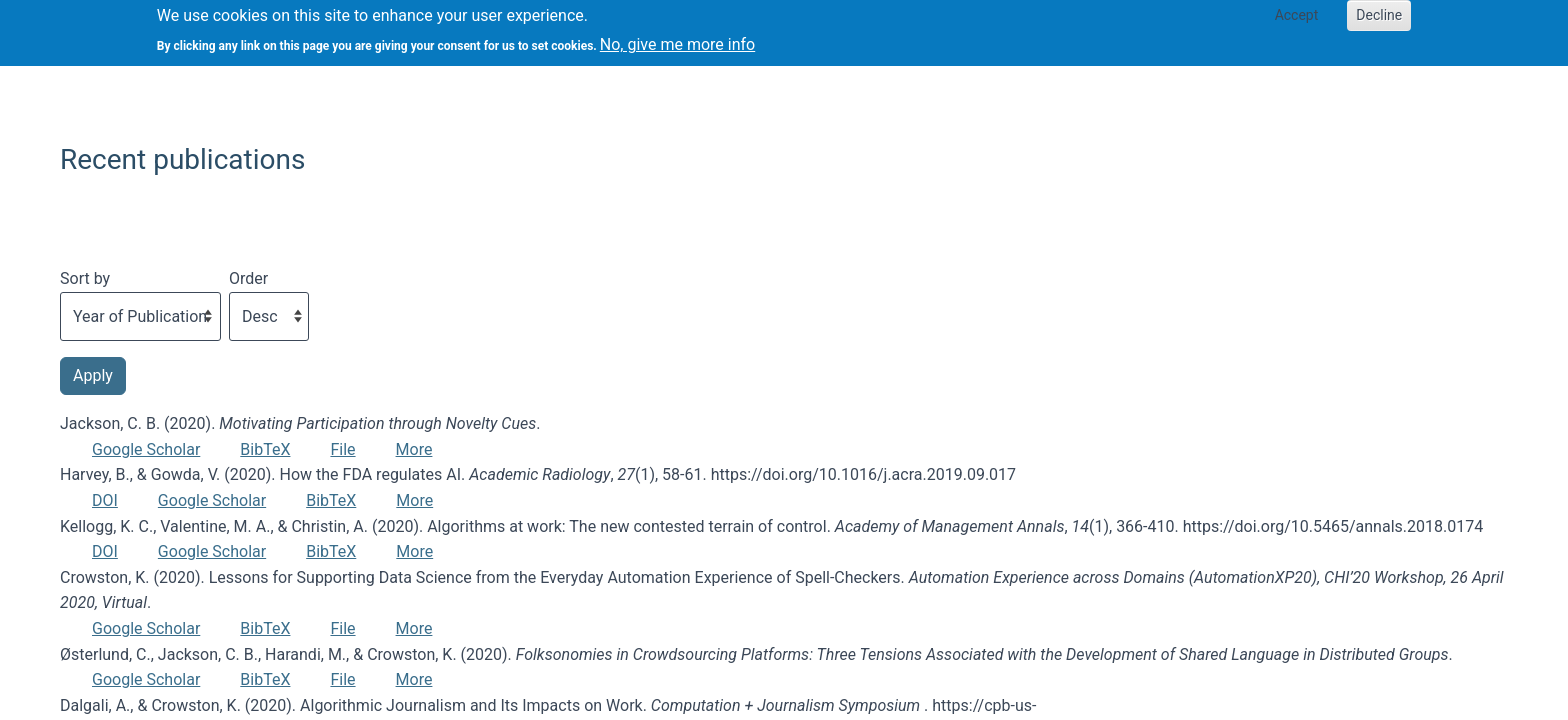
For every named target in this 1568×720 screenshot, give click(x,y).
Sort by (85, 278)
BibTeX (265, 449)
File (342, 449)
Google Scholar (146, 449)
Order (248, 278)
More (414, 449)
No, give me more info (677, 38)
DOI (105, 500)
